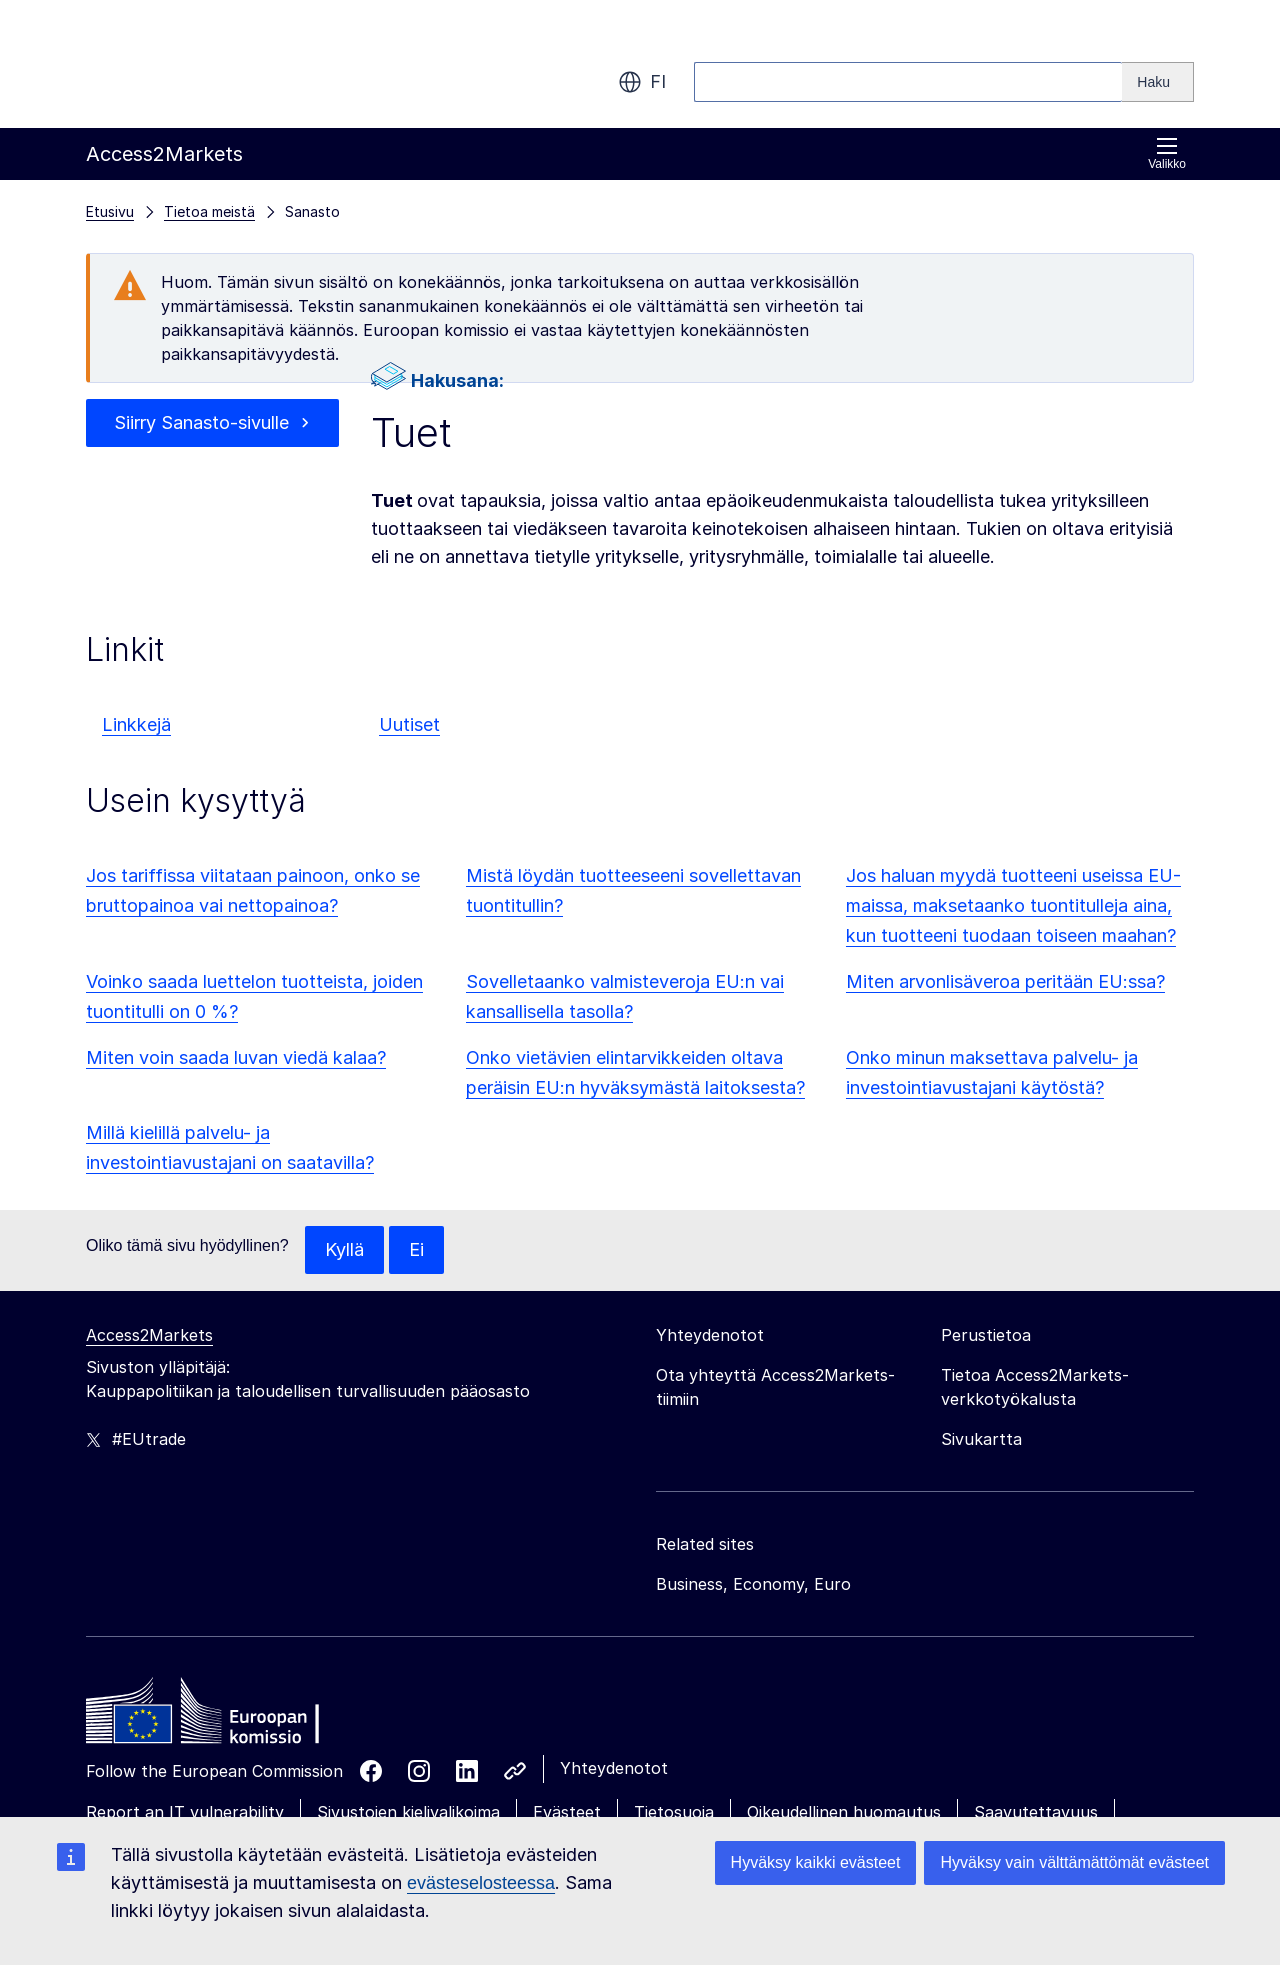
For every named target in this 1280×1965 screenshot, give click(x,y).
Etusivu (110, 211)
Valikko (1167, 153)
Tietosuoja (674, 1812)
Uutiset (409, 724)
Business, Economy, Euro (753, 1584)
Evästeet (567, 1812)
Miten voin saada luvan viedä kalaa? (236, 1057)
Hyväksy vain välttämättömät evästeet (1074, 1862)
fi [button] (642, 82)
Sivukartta (981, 1439)
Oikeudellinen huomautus (844, 1812)
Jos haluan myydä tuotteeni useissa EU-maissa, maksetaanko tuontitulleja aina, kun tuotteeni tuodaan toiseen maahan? (1013, 905)
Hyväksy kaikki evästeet (816, 1862)
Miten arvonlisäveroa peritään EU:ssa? (1005, 981)
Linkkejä (136, 724)
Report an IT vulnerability (185, 1812)
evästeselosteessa (481, 1883)
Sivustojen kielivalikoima (408, 1812)
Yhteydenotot (614, 1768)
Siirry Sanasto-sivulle (201, 422)
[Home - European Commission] (231, 1716)
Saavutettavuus (1036, 1812)
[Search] (1158, 82)
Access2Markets (149, 1335)
